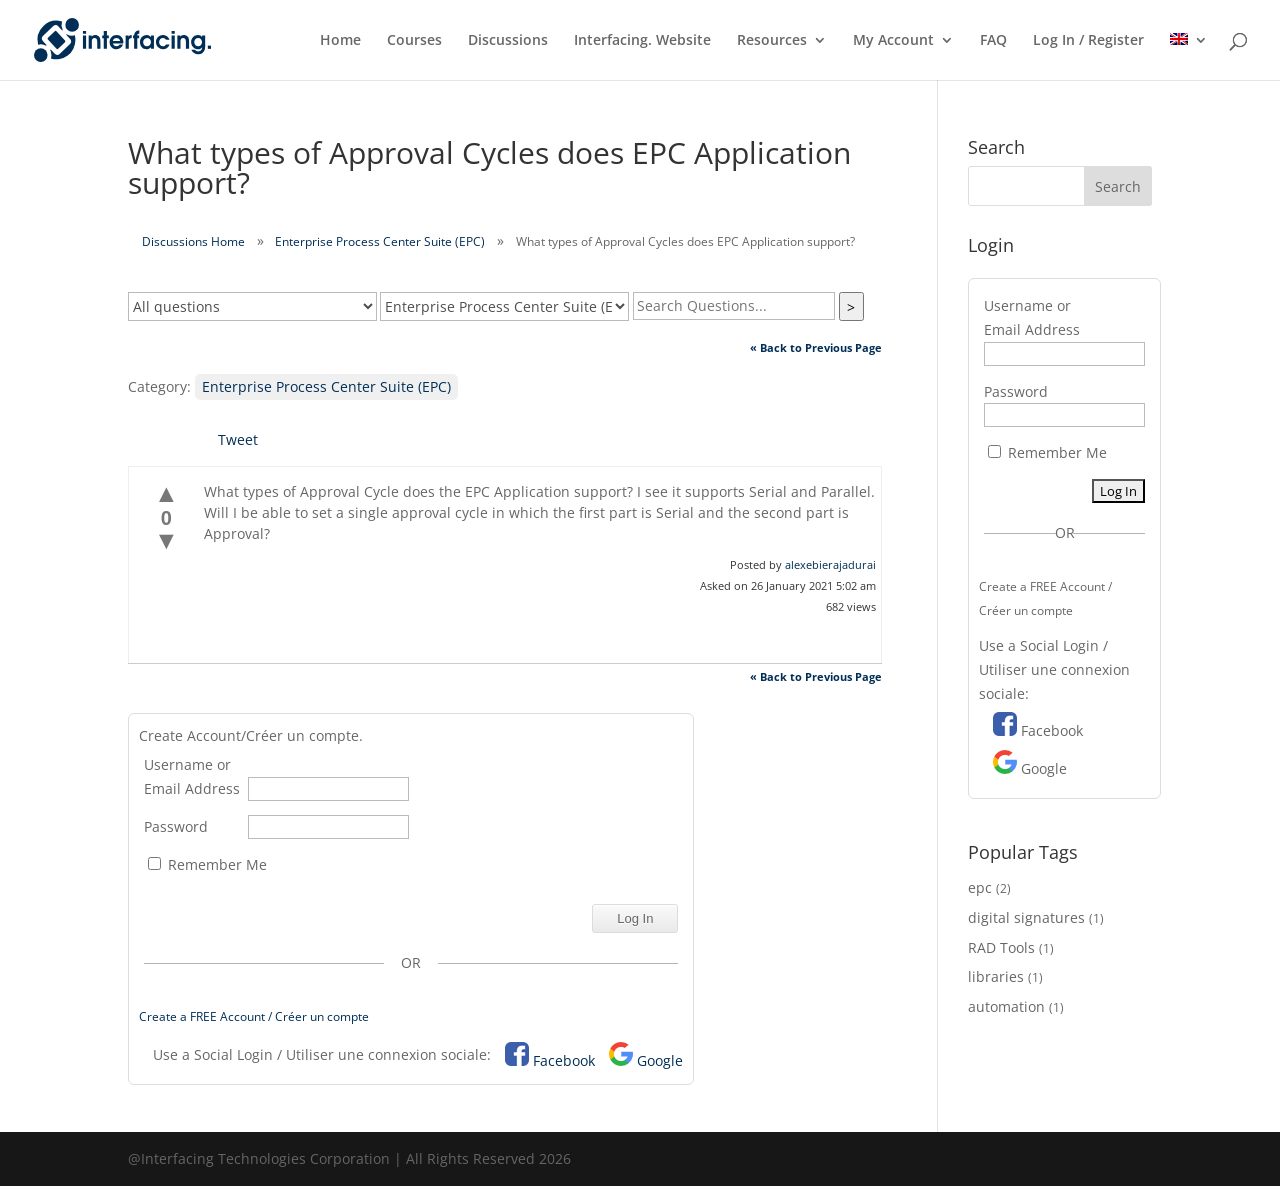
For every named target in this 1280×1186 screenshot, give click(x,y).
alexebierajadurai (830, 564)
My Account (893, 41)
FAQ (993, 41)
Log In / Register (1088, 41)
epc (980, 887)
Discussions (508, 41)
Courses (414, 41)
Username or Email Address (192, 776)
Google (660, 1060)
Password (176, 826)
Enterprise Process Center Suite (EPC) (380, 241)
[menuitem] (1189, 56)
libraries (996, 976)
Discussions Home (193, 241)
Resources (772, 41)
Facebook (564, 1060)
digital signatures (1026, 917)
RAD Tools (1001, 947)
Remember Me (207, 864)
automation (1006, 1006)
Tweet (238, 439)
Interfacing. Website (642, 41)
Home (340, 41)
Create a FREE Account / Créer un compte (254, 1016)
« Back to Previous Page (816, 347)
